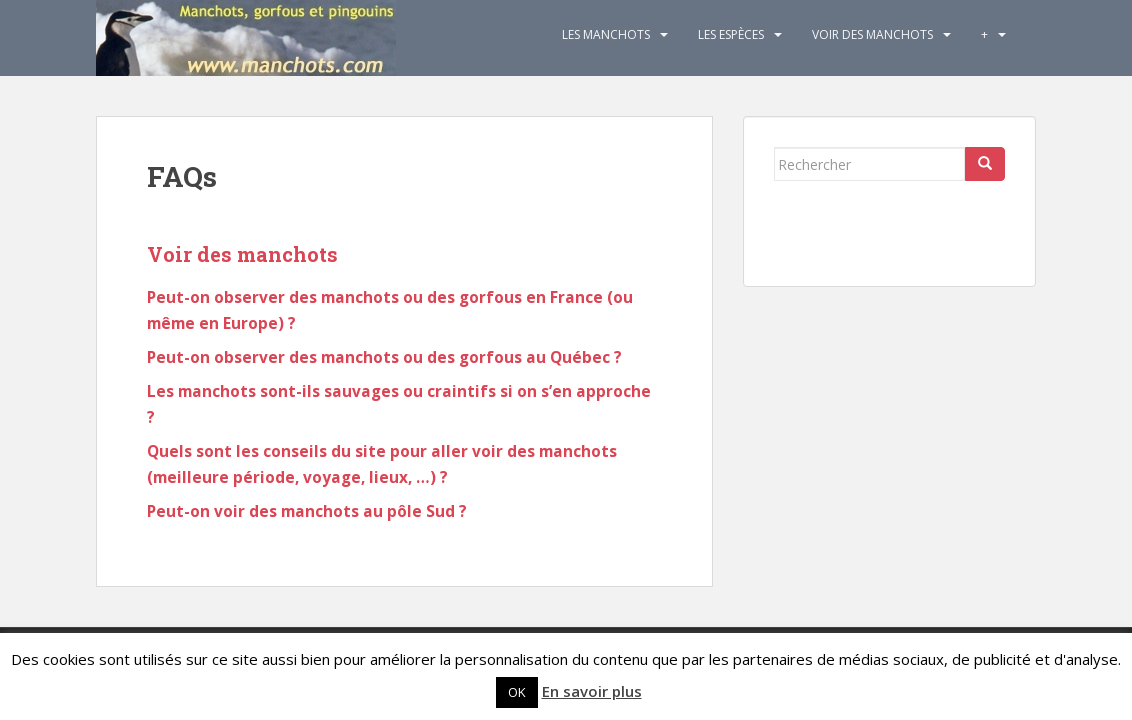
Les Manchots (606, 34)
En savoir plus (592, 691)
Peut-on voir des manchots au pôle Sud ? (307, 511)
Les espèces (731, 34)
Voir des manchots (872, 34)
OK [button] (517, 692)
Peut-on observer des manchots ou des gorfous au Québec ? (384, 357)
